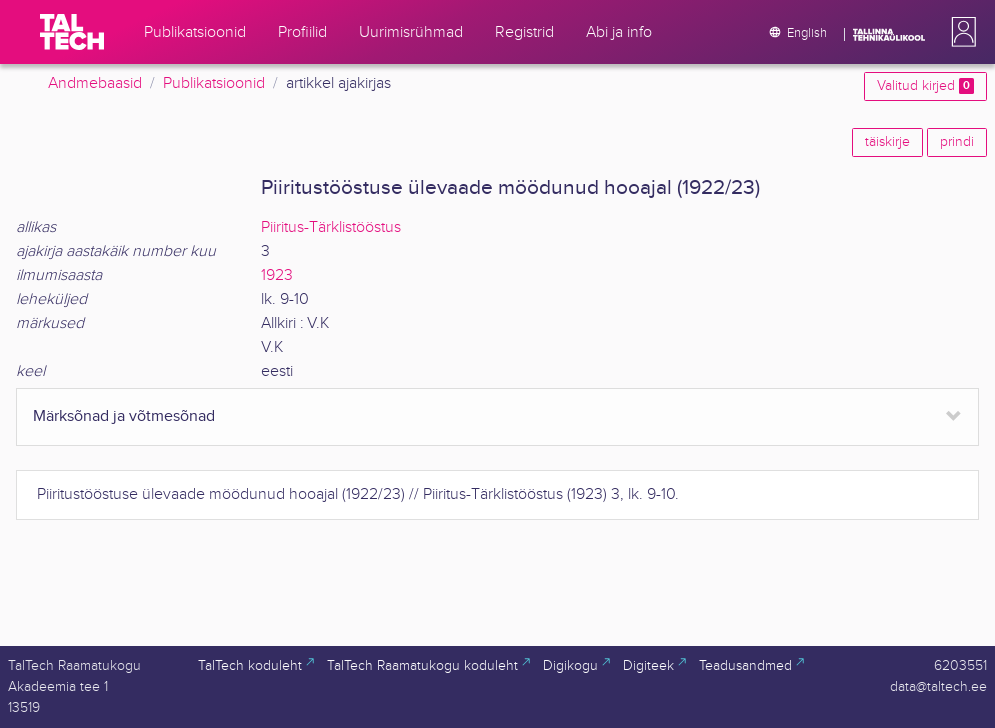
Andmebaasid (95, 83)
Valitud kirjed (925, 86)
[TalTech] (72, 32)
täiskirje (887, 142)
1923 (277, 275)
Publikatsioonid (214, 83)
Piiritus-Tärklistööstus (331, 227)
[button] (960, 32)
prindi (957, 142)
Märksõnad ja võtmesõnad (124, 416)
